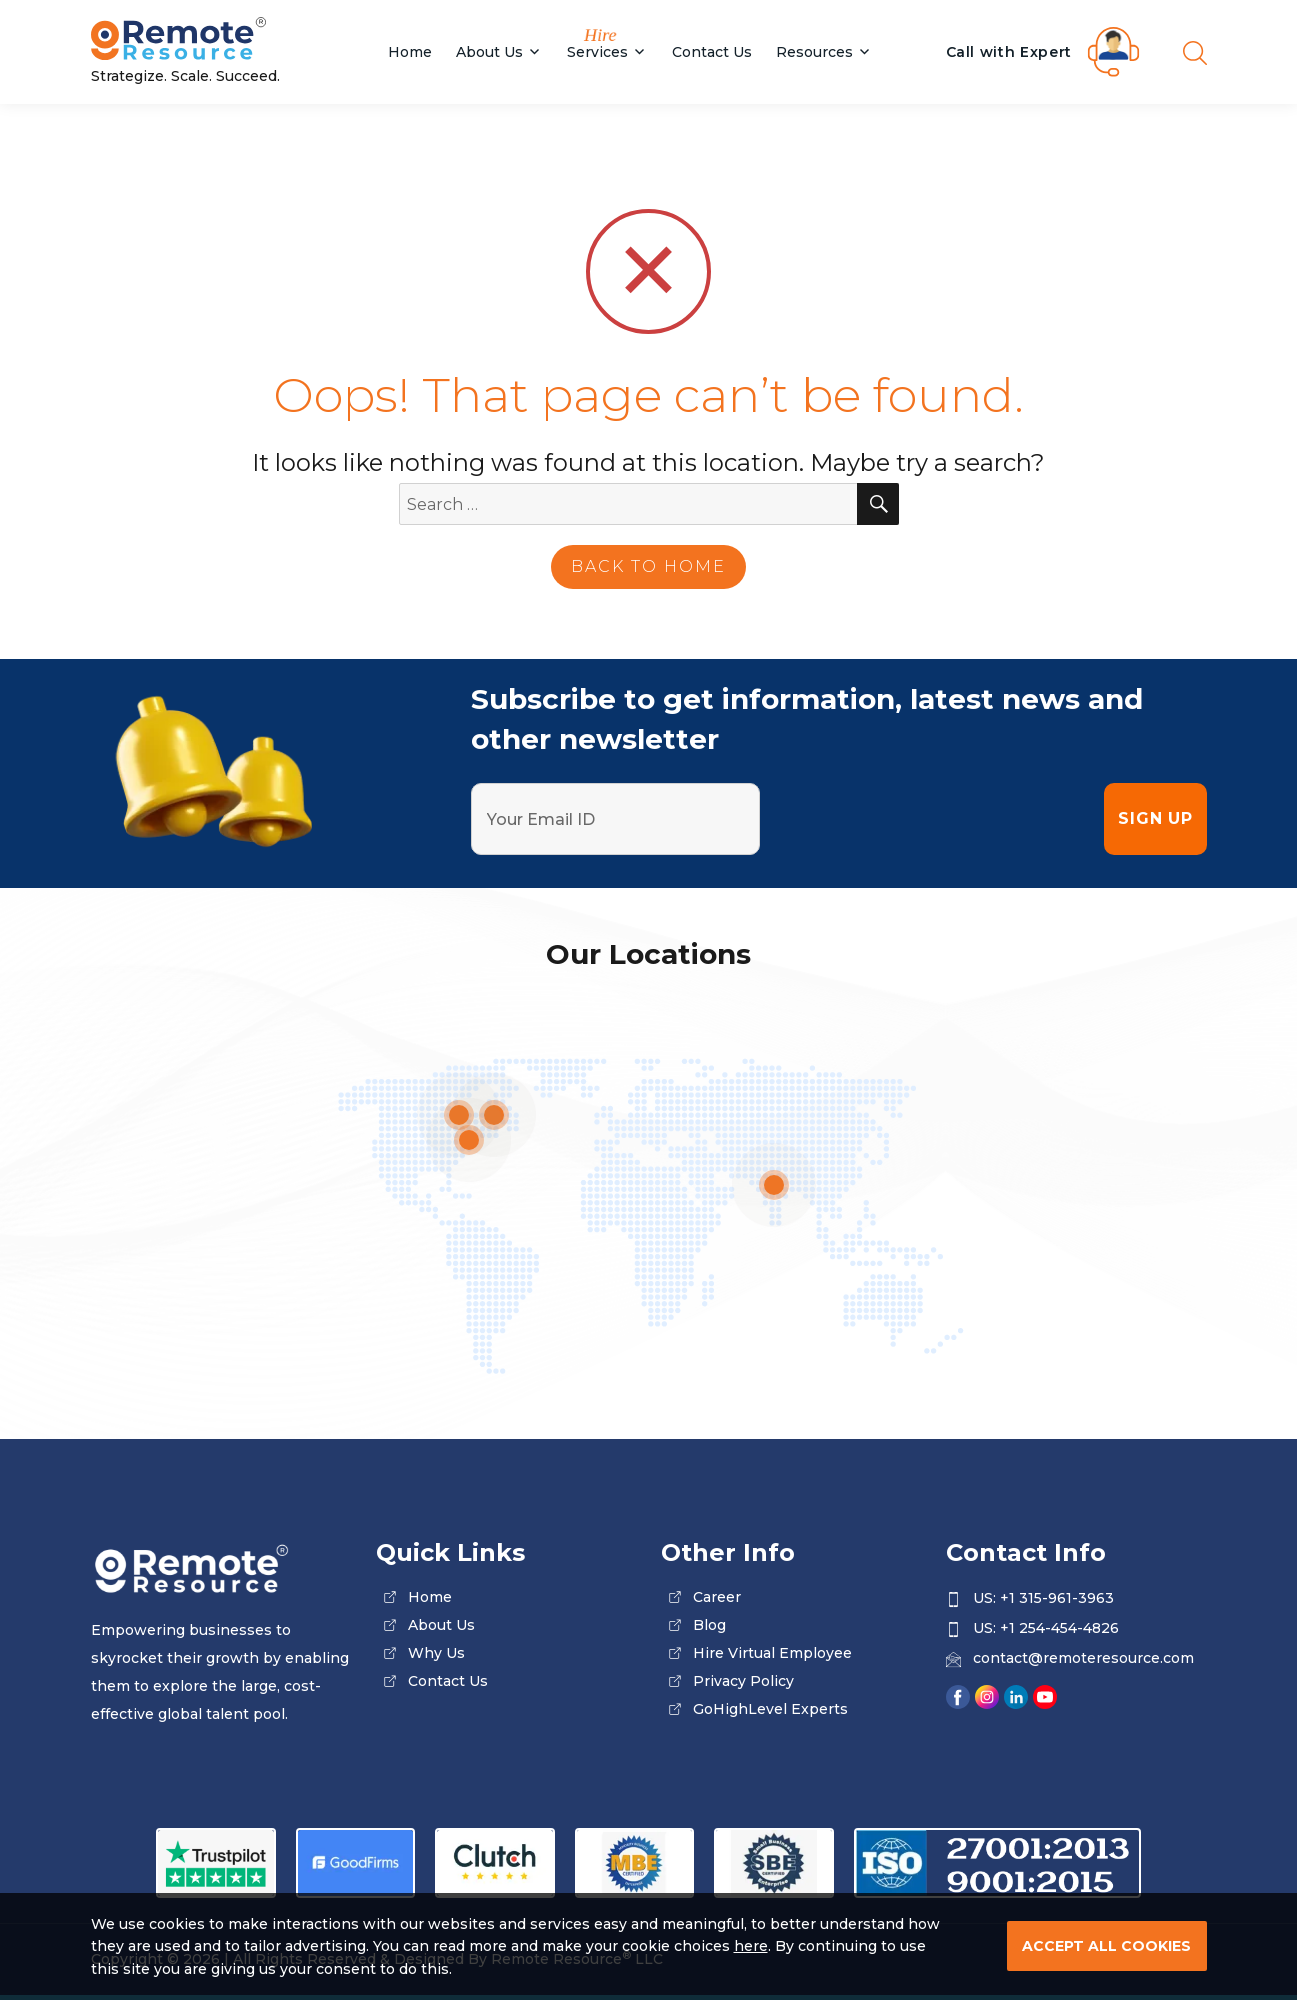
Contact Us (712, 52)
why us (436, 1653)
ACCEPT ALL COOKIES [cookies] (1106, 1946)
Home (410, 52)
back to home (648, 566)
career (717, 1597)
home (430, 1597)
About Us (489, 52)
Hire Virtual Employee (772, 1653)
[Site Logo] (221, 40)
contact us (448, 1681)
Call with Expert (1009, 52)
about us (441, 1625)
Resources (814, 52)
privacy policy (743, 1681)
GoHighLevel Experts (770, 1709)
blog (709, 1625)
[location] (774, 1185)
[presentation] (932, 819)
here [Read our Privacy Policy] (751, 1946)
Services (597, 52)
